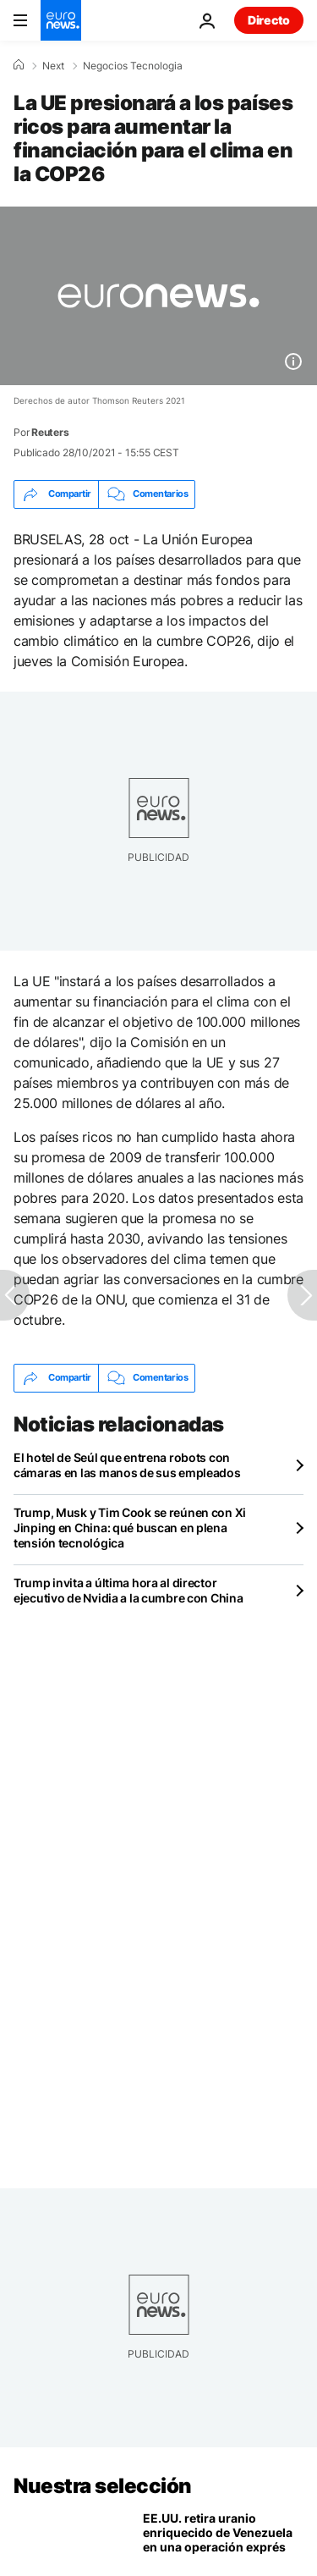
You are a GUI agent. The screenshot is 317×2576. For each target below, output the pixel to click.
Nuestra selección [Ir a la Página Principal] (103, 2486)
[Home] (19, 65)
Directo (269, 20)
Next (53, 66)
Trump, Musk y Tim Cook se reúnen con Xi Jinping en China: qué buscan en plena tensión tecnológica (130, 1527)
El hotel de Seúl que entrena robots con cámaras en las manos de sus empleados (127, 1465)
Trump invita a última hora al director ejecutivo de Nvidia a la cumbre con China (128, 1590)
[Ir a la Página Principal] (61, 20)
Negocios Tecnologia (133, 66)
